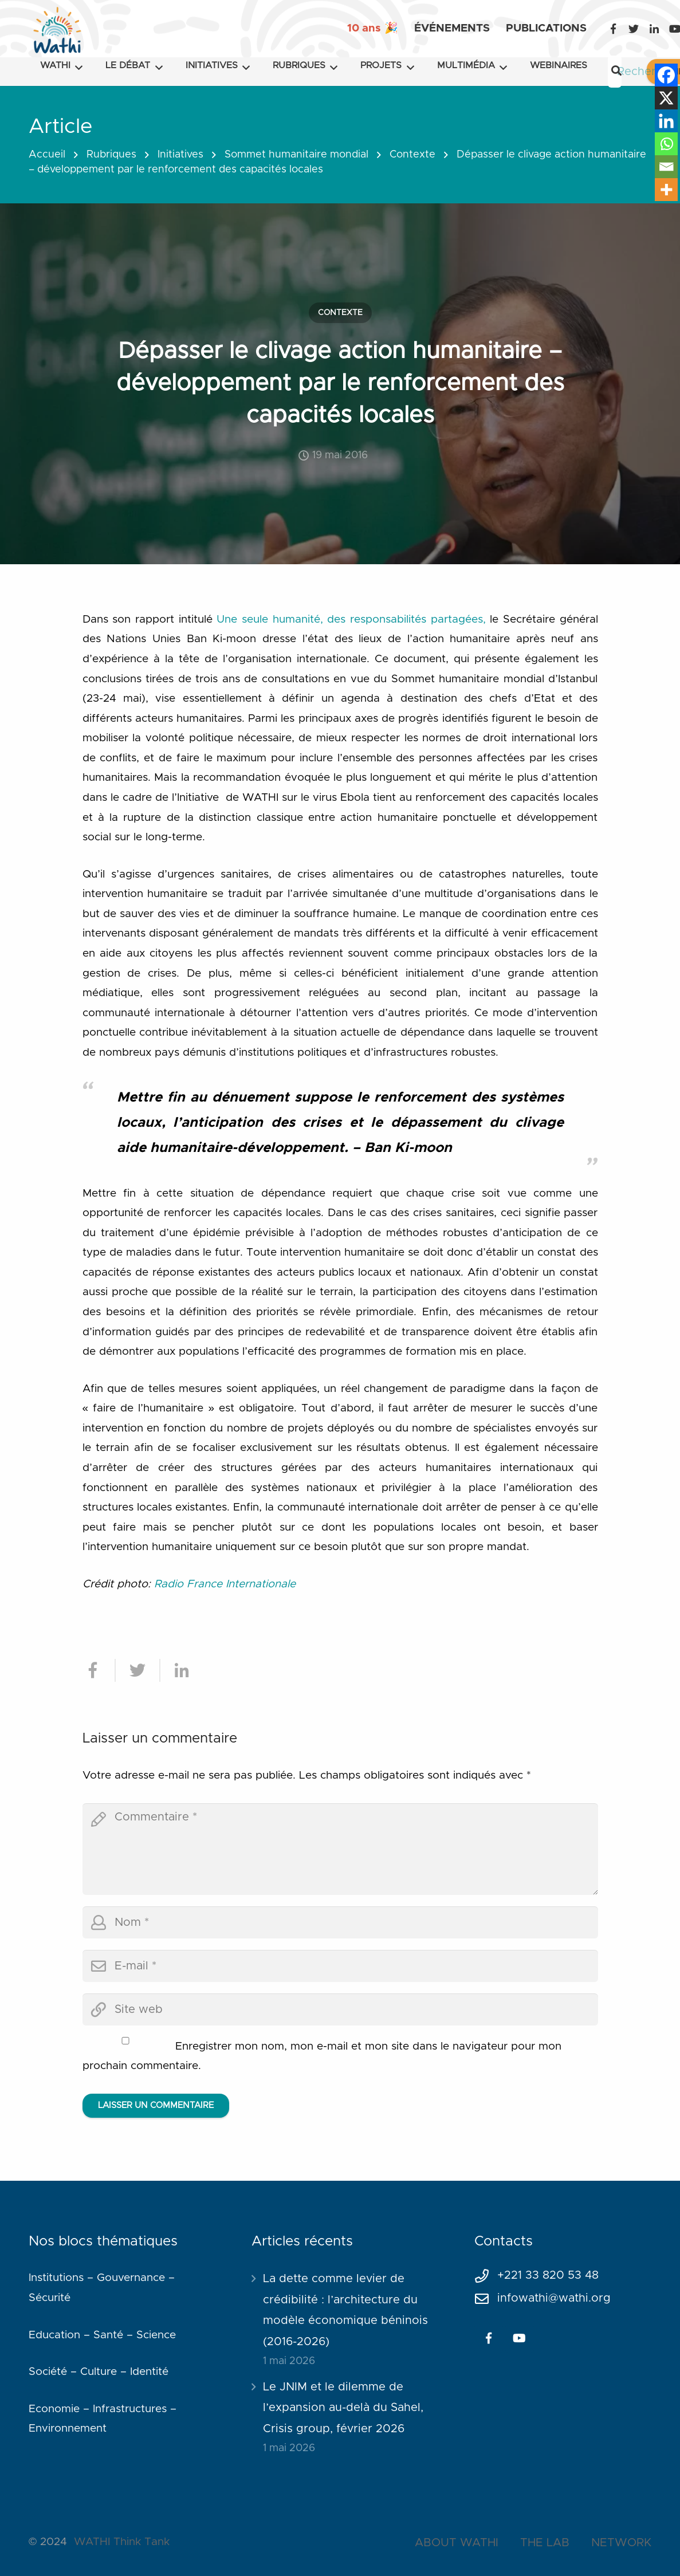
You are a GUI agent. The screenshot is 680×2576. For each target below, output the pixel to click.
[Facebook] (613, 28)
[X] (666, 97)
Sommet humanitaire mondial (296, 155)
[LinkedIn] (654, 28)
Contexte (412, 155)
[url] (340, 2009)
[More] (666, 189)
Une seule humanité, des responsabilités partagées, (351, 619)
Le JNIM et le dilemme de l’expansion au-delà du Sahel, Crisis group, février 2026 (343, 2408)
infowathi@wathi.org (554, 2298)
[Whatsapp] (666, 143)
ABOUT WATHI (456, 2543)
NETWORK (621, 2543)
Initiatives (180, 155)
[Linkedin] (666, 120)
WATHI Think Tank (122, 2541)
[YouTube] (519, 2338)
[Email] (666, 166)
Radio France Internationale (225, 1584)
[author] (340, 1922)
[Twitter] (633, 28)
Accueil (47, 155)
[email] (340, 1966)
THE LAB (544, 2543)
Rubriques (111, 155)
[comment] (340, 1849)
